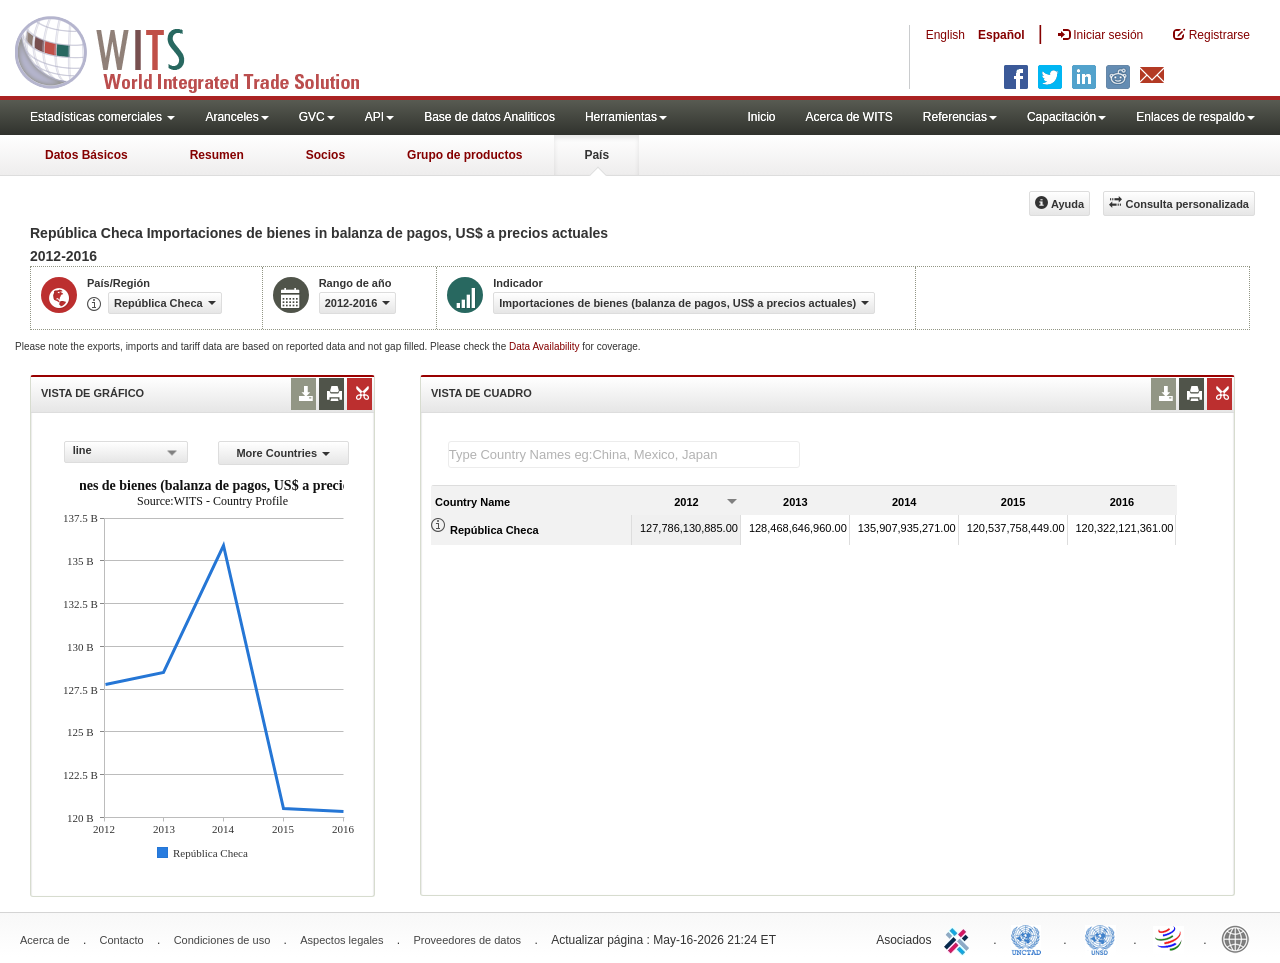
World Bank (1240, 938)
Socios (325, 155)
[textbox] (624, 454)
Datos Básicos (86, 155)
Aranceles (236, 117)
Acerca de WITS (848, 117)
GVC (317, 117)
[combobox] (126, 452)
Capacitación (1066, 117)
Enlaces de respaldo (1195, 117)
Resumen (217, 155)
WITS (200, 50)
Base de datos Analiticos (489, 117)
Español (1001, 35)
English (945, 35)
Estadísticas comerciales (102, 117)
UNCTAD (1030, 938)
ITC (960, 938)
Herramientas (626, 117)
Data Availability (545, 346)
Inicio (761, 117)
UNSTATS (1100, 938)
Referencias (960, 117)
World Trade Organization (1170, 938)
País (596, 155)
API (379, 117)
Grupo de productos (464, 155)
